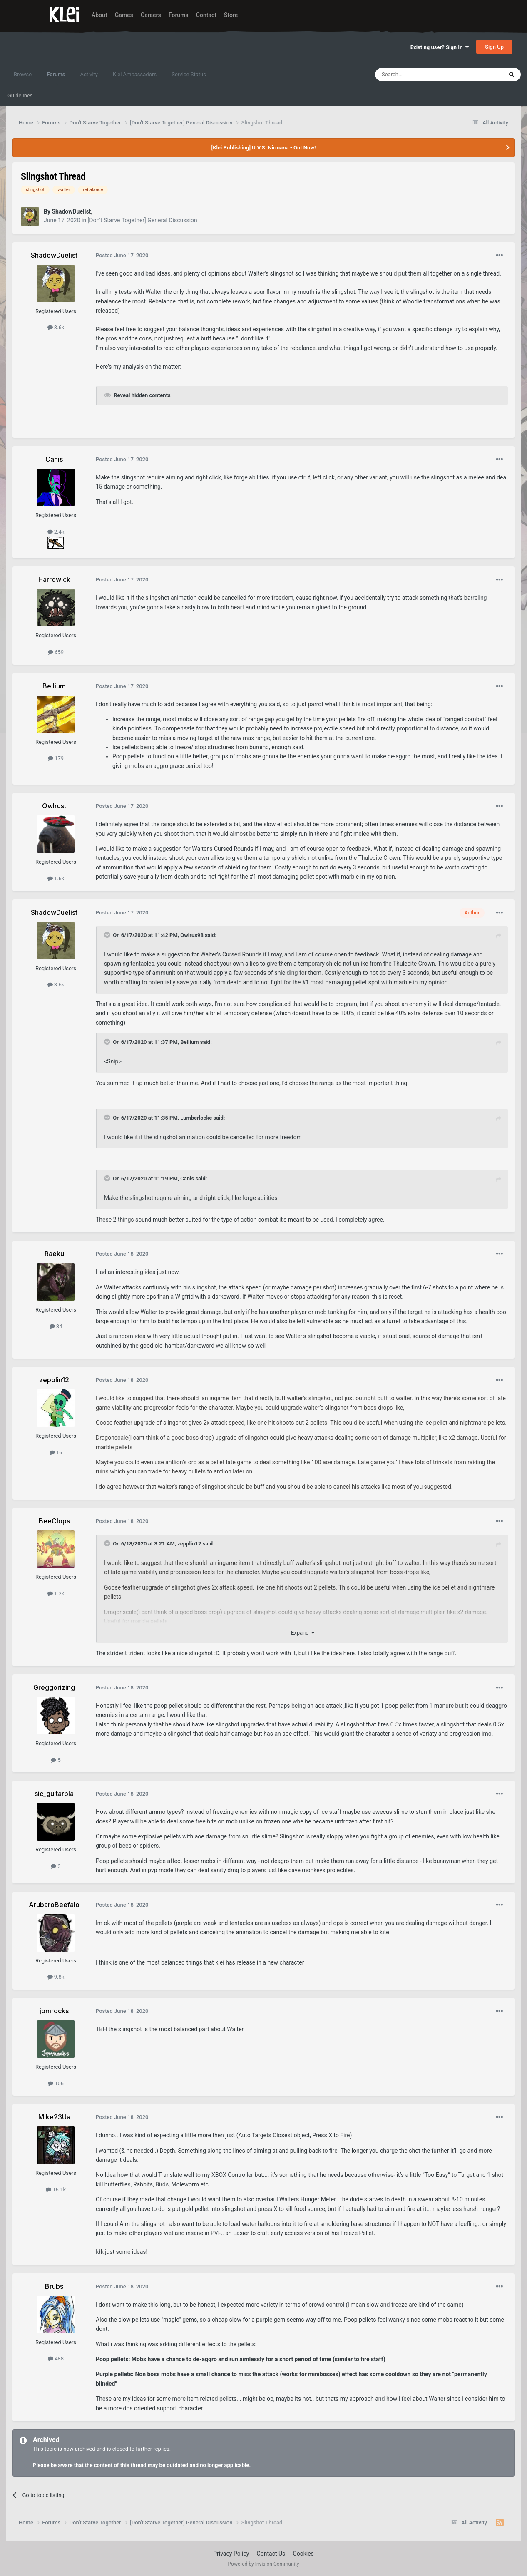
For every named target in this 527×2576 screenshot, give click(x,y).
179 (56, 758)
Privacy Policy (231, 2553)
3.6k (56, 327)
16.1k (56, 2189)
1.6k (56, 878)
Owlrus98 (192, 935)
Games (124, 15)
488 (56, 2358)
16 (56, 1452)
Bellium (189, 1042)
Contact (206, 15)
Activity (89, 74)
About (99, 15)
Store (231, 15)
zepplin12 (189, 1543)
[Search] (419, 74)
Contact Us (271, 2553)
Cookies (303, 2553)
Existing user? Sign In (439, 47)
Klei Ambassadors (135, 74)
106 (56, 2083)
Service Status (189, 74)
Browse (23, 74)
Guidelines (20, 95)
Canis (187, 1178)
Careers (151, 15)
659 (56, 652)
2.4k (56, 532)
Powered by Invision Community (263, 2564)
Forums (179, 15)
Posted (122, 255)
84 (56, 1326)
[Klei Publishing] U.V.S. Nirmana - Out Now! (263, 147)
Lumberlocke (196, 1118)
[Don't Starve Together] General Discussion (142, 220)
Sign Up (494, 47)
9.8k (56, 1977)
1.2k (56, 1593)
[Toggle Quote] (108, 935)
